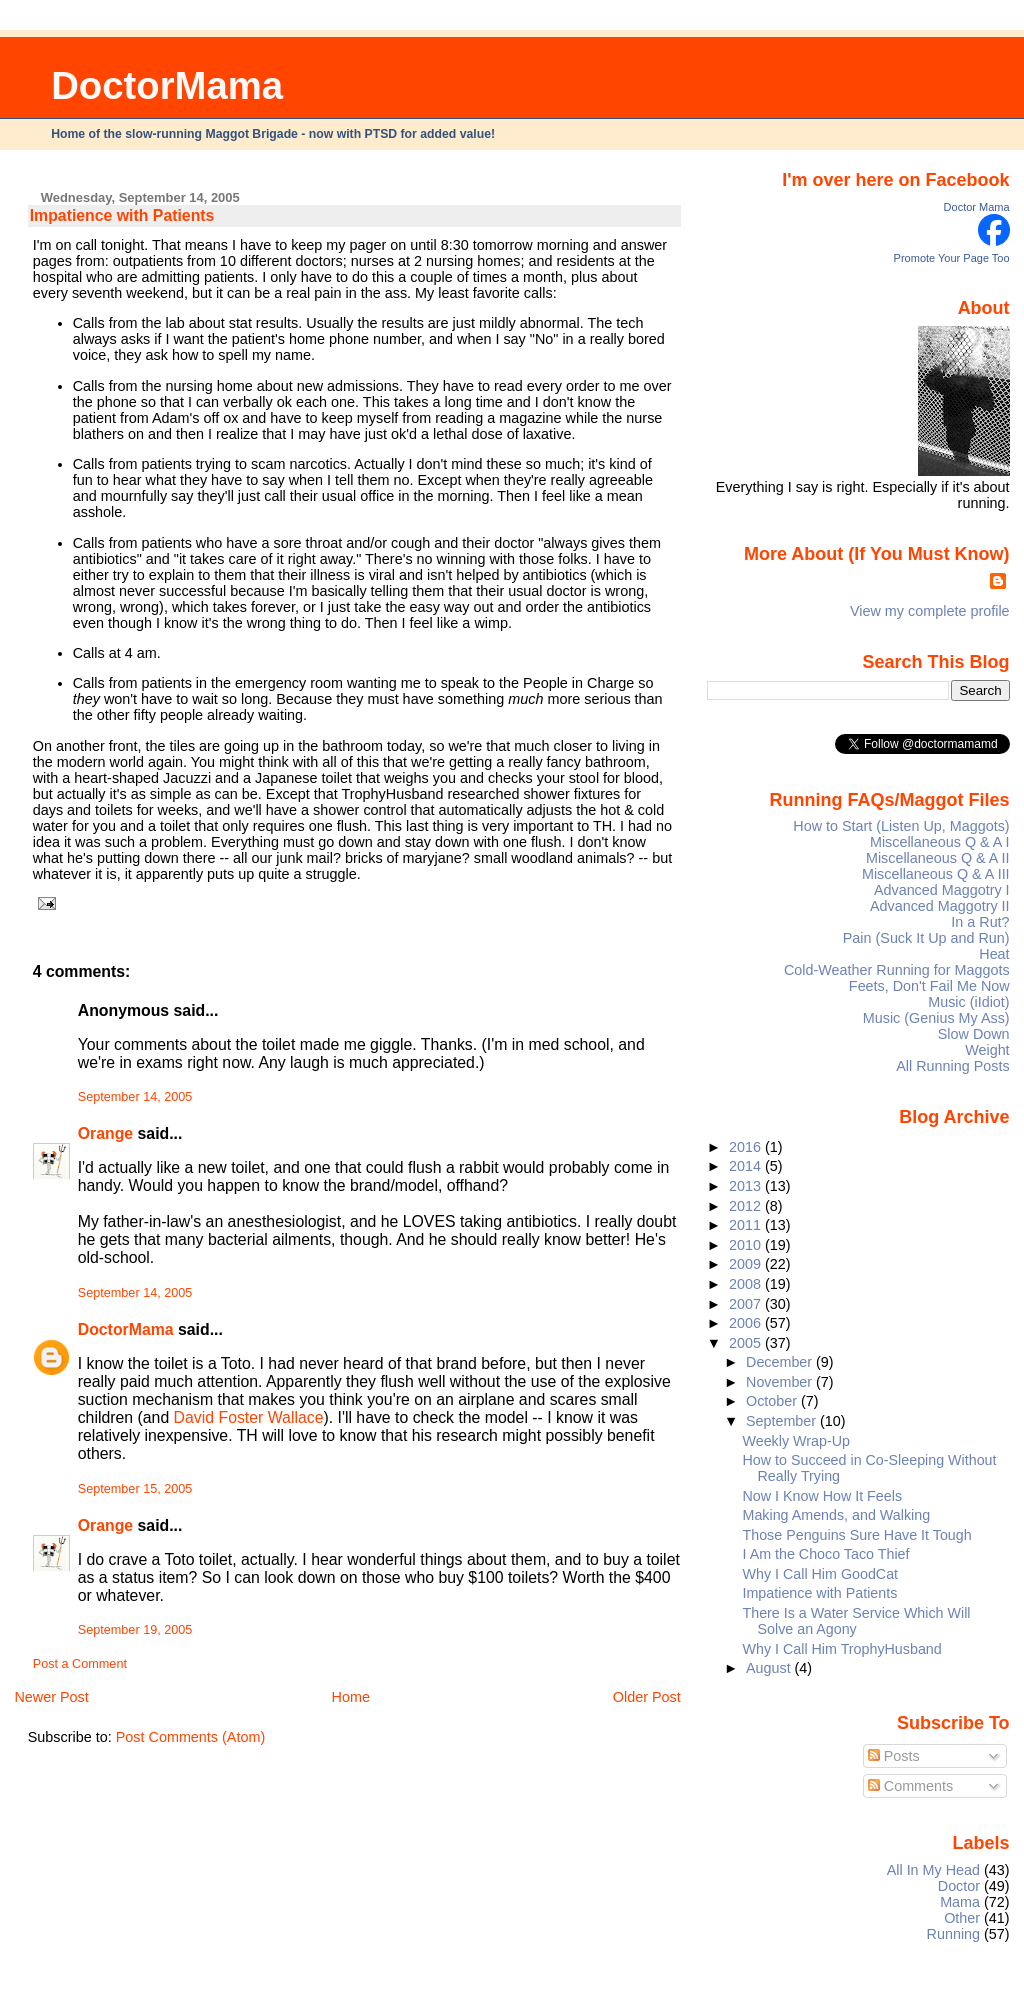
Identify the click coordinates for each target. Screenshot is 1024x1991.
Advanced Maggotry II (940, 906)
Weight (987, 1050)
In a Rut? (980, 922)
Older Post (647, 1697)
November (781, 1382)
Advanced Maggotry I (942, 890)
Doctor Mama (977, 207)
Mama (960, 1902)
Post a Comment (80, 1664)
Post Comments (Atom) (191, 1737)
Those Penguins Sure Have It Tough (857, 1535)
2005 (747, 1343)
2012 (747, 1206)
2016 (747, 1147)
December (781, 1362)
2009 (747, 1264)
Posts (894, 1756)
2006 (747, 1323)
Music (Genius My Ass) (936, 1018)
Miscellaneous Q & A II (938, 858)
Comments (911, 1786)
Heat (994, 954)
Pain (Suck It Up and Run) (926, 938)
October (773, 1401)
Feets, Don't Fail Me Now (929, 986)
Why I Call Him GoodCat (821, 1574)
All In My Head (933, 1870)
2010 (747, 1245)
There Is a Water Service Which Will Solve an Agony (857, 1621)
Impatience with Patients (122, 215)
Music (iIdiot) (968, 1002)
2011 (747, 1225)
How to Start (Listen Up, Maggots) (901, 826)
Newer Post (51, 1697)
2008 (747, 1284)
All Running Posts (952, 1066)
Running (954, 1934)
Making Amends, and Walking (837, 1515)
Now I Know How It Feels (823, 1496)
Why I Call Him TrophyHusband (842, 1649)
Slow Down (974, 1034)
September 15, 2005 (135, 1489)
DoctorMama (167, 85)
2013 (747, 1186)
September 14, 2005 (135, 1097)
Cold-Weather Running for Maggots (897, 970)
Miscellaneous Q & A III (936, 874)
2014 (747, 1166)
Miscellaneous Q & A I (940, 842)
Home (351, 1697)
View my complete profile (930, 611)
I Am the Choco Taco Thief (826, 1554)
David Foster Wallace (249, 1417)
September (783, 1421)
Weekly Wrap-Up (796, 1441)
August (770, 1668)
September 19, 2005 (135, 1630)
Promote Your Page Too (952, 258)
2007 (747, 1304)
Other (962, 1918)
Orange (105, 1133)
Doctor (959, 1886)
